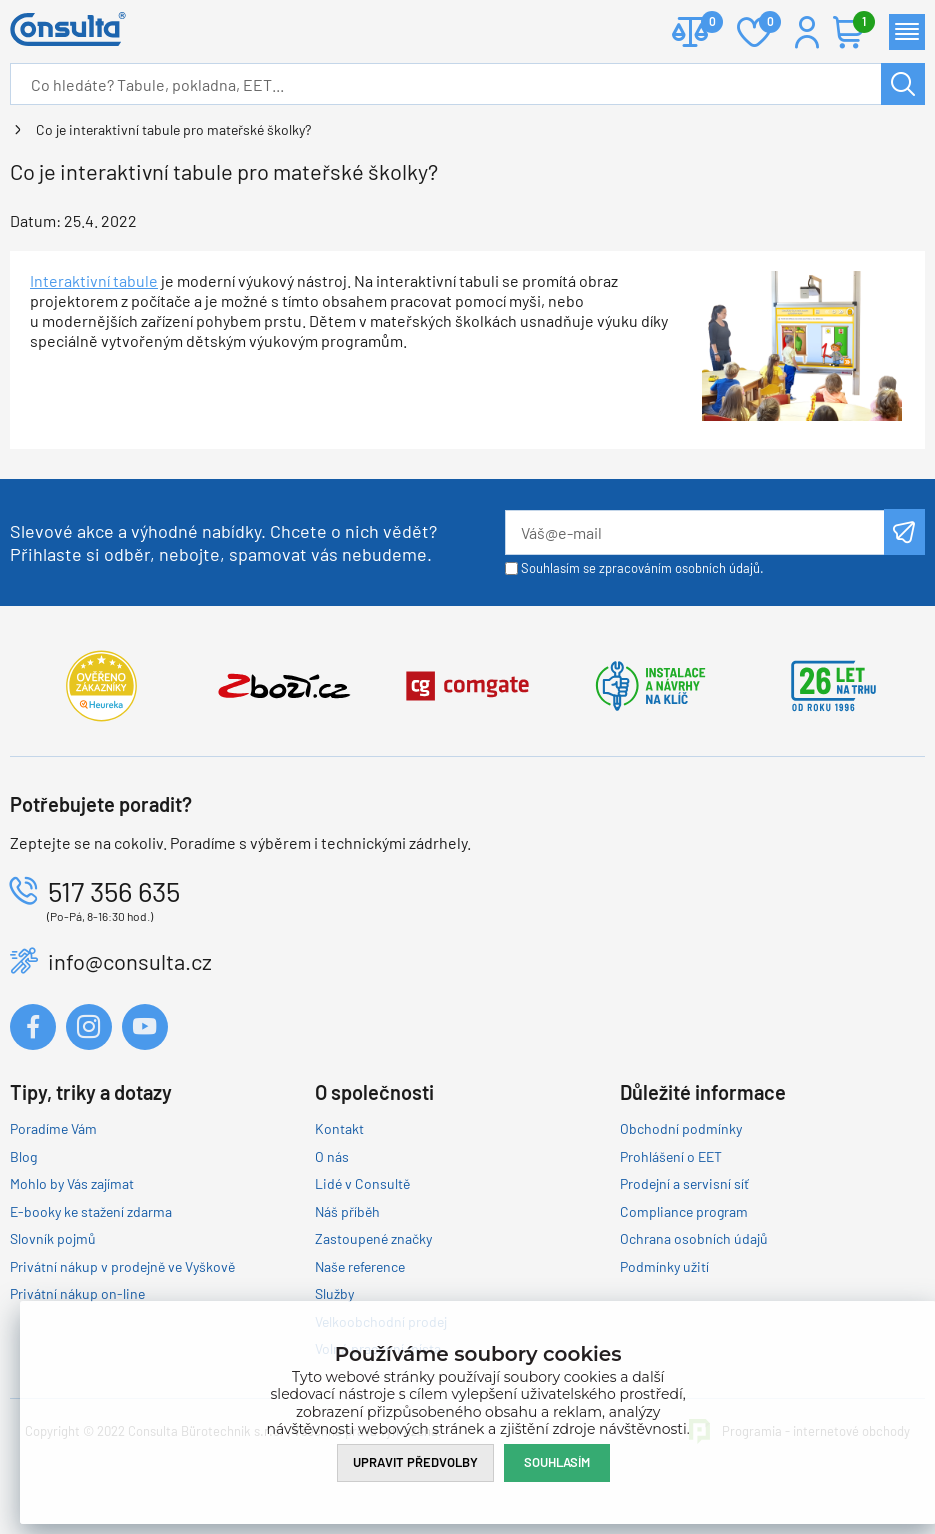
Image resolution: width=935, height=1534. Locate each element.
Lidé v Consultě (362, 1183)
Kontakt (339, 1128)
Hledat (903, 84)
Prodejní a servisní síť (684, 1183)
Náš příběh (347, 1211)
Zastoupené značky (373, 1238)
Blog (23, 1156)
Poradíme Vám (53, 1128)
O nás (332, 1156)
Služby (334, 1293)
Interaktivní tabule (94, 280)
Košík (859, 23)
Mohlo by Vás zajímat (72, 1183)
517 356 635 (114, 891)
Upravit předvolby (415, 1462)
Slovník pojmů (53, 1238)
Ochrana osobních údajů (694, 1238)
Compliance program (684, 1211)
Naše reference (360, 1266)
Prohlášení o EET (671, 1156)
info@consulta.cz (130, 961)
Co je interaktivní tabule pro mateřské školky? (173, 129)
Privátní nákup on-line (77, 1293)
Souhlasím (557, 1462)
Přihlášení (807, 32)
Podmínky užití (664, 1266)
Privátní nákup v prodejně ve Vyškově (122, 1266)
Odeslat (904, 532)
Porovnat (704, 23)
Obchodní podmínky (681, 1128)
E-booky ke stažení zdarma (91, 1211)
